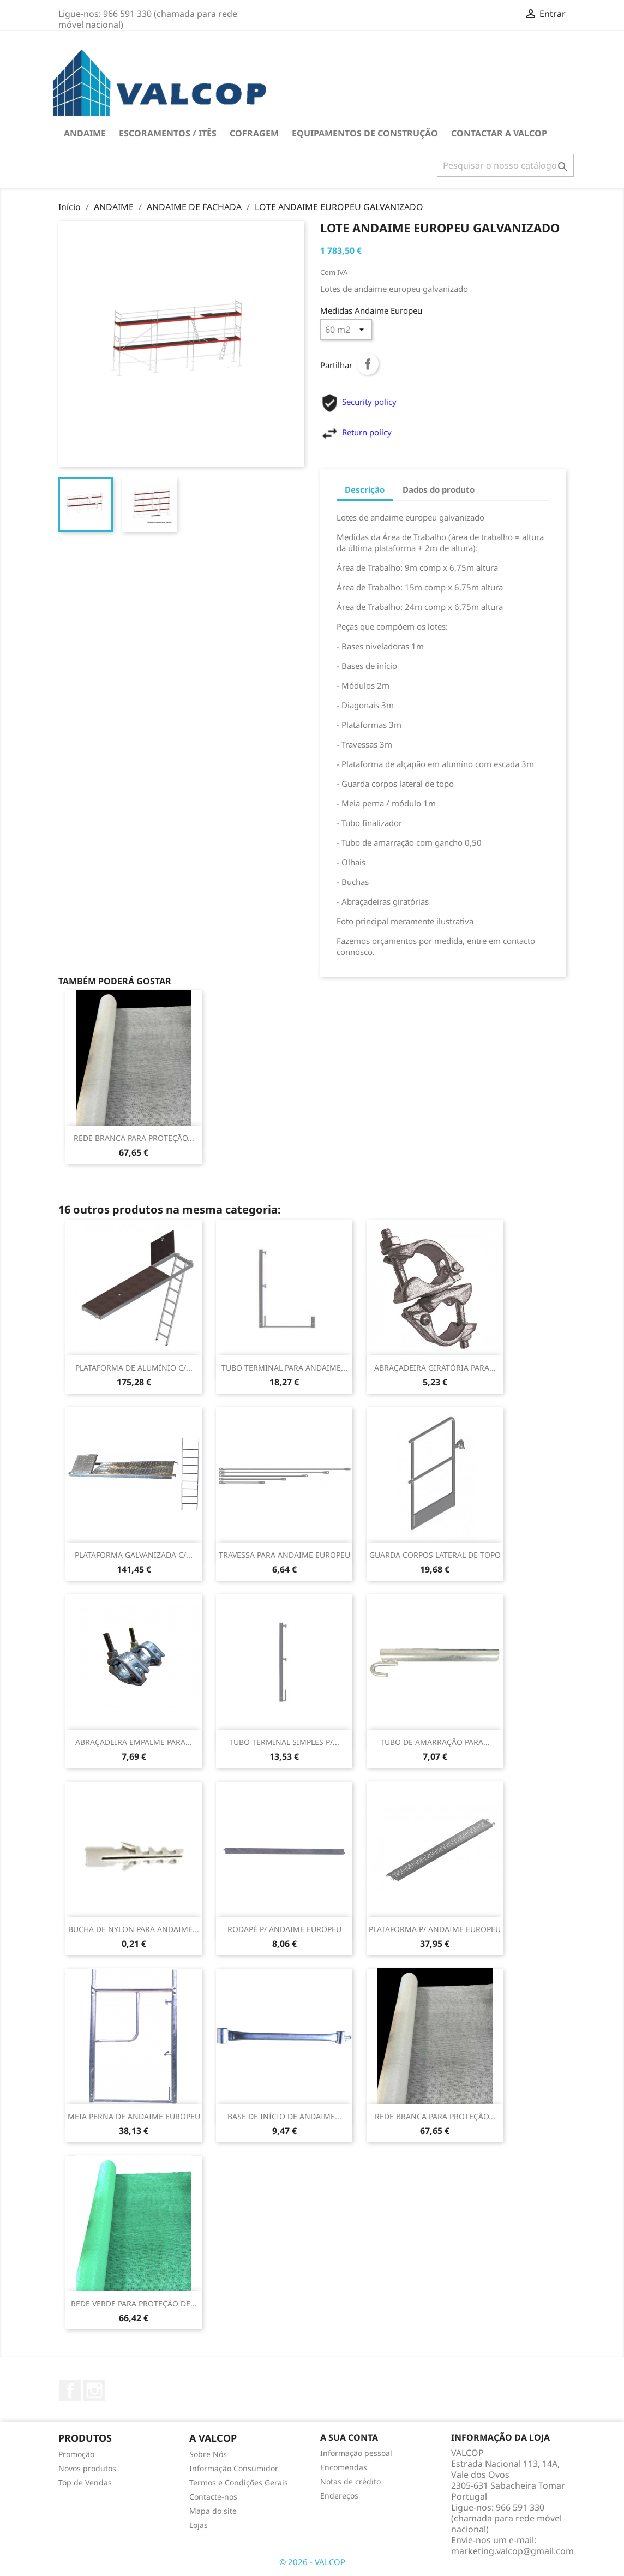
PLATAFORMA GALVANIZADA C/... (134, 1555)
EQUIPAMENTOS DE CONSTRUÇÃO (365, 133)
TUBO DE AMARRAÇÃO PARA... (435, 1742)
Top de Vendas (85, 2482)
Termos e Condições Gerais (238, 2482)
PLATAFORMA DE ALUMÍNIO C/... (134, 1367)
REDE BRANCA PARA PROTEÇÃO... (134, 1138)
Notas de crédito (350, 2481)
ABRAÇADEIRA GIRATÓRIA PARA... (435, 1367)
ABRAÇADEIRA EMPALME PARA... (133, 1742)
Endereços (339, 2495)
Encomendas (343, 2467)
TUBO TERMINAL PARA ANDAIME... (284, 1367)
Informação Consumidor (233, 2468)
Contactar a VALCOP (499, 133)
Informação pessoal (356, 2453)
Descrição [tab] (365, 489)
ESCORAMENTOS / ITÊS (168, 133)
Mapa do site (213, 2511)
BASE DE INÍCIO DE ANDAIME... (284, 2116)
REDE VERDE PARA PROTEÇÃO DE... (134, 2303)
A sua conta (349, 2437)
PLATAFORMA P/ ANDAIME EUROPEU (435, 1929)
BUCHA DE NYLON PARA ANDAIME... (133, 1929)
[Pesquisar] (505, 165)
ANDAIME (85, 133)
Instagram (94, 2390)
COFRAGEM (254, 133)
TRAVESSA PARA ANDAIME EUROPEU (284, 1555)
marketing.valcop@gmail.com (512, 2551)
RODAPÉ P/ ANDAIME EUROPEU (284, 1929)
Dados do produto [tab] (439, 489)
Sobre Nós (208, 2454)
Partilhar (368, 364)
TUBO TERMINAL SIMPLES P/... (284, 1742)
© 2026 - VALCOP (312, 2561)
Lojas (198, 2525)
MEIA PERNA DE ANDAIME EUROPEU (134, 2116)
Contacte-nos (213, 2496)
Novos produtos (87, 2468)
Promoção (76, 2454)
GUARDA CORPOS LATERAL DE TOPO (435, 1555)
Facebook (70, 2390)
